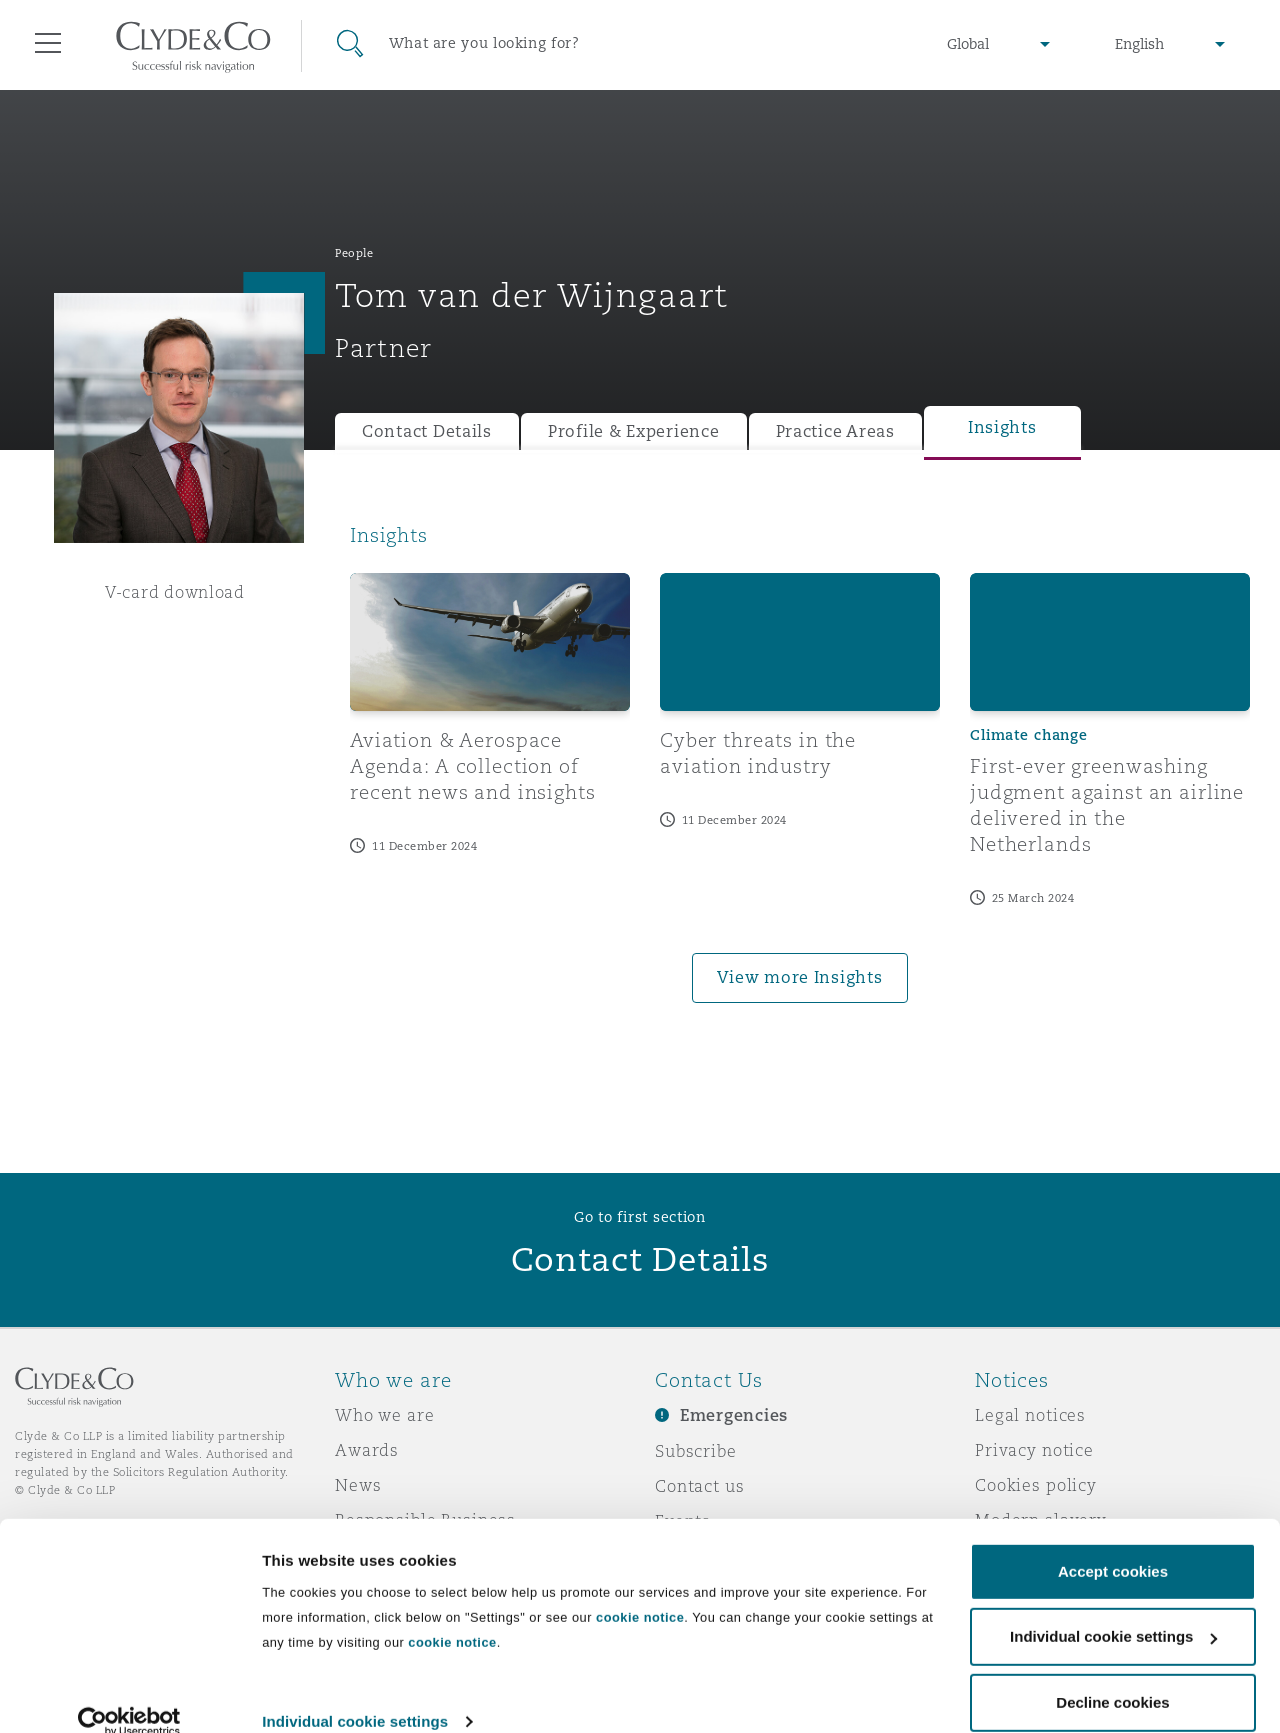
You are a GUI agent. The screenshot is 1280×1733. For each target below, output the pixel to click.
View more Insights (799, 977)
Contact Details (427, 431)
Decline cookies (1112, 1674)
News (358, 1485)
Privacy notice (1034, 1450)
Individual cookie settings (355, 1693)
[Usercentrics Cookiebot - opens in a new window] (129, 1694)
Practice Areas (835, 431)
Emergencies (734, 1415)
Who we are (385, 1415)
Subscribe (696, 1451)
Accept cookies (1113, 1543)
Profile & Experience (634, 431)
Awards (367, 1450)
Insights (1002, 427)
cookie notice (640, 1589)
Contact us (700, 1486)
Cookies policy (1036, 1485)
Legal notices (1030, 1415)
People (354, 253)
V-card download (175, 592)
